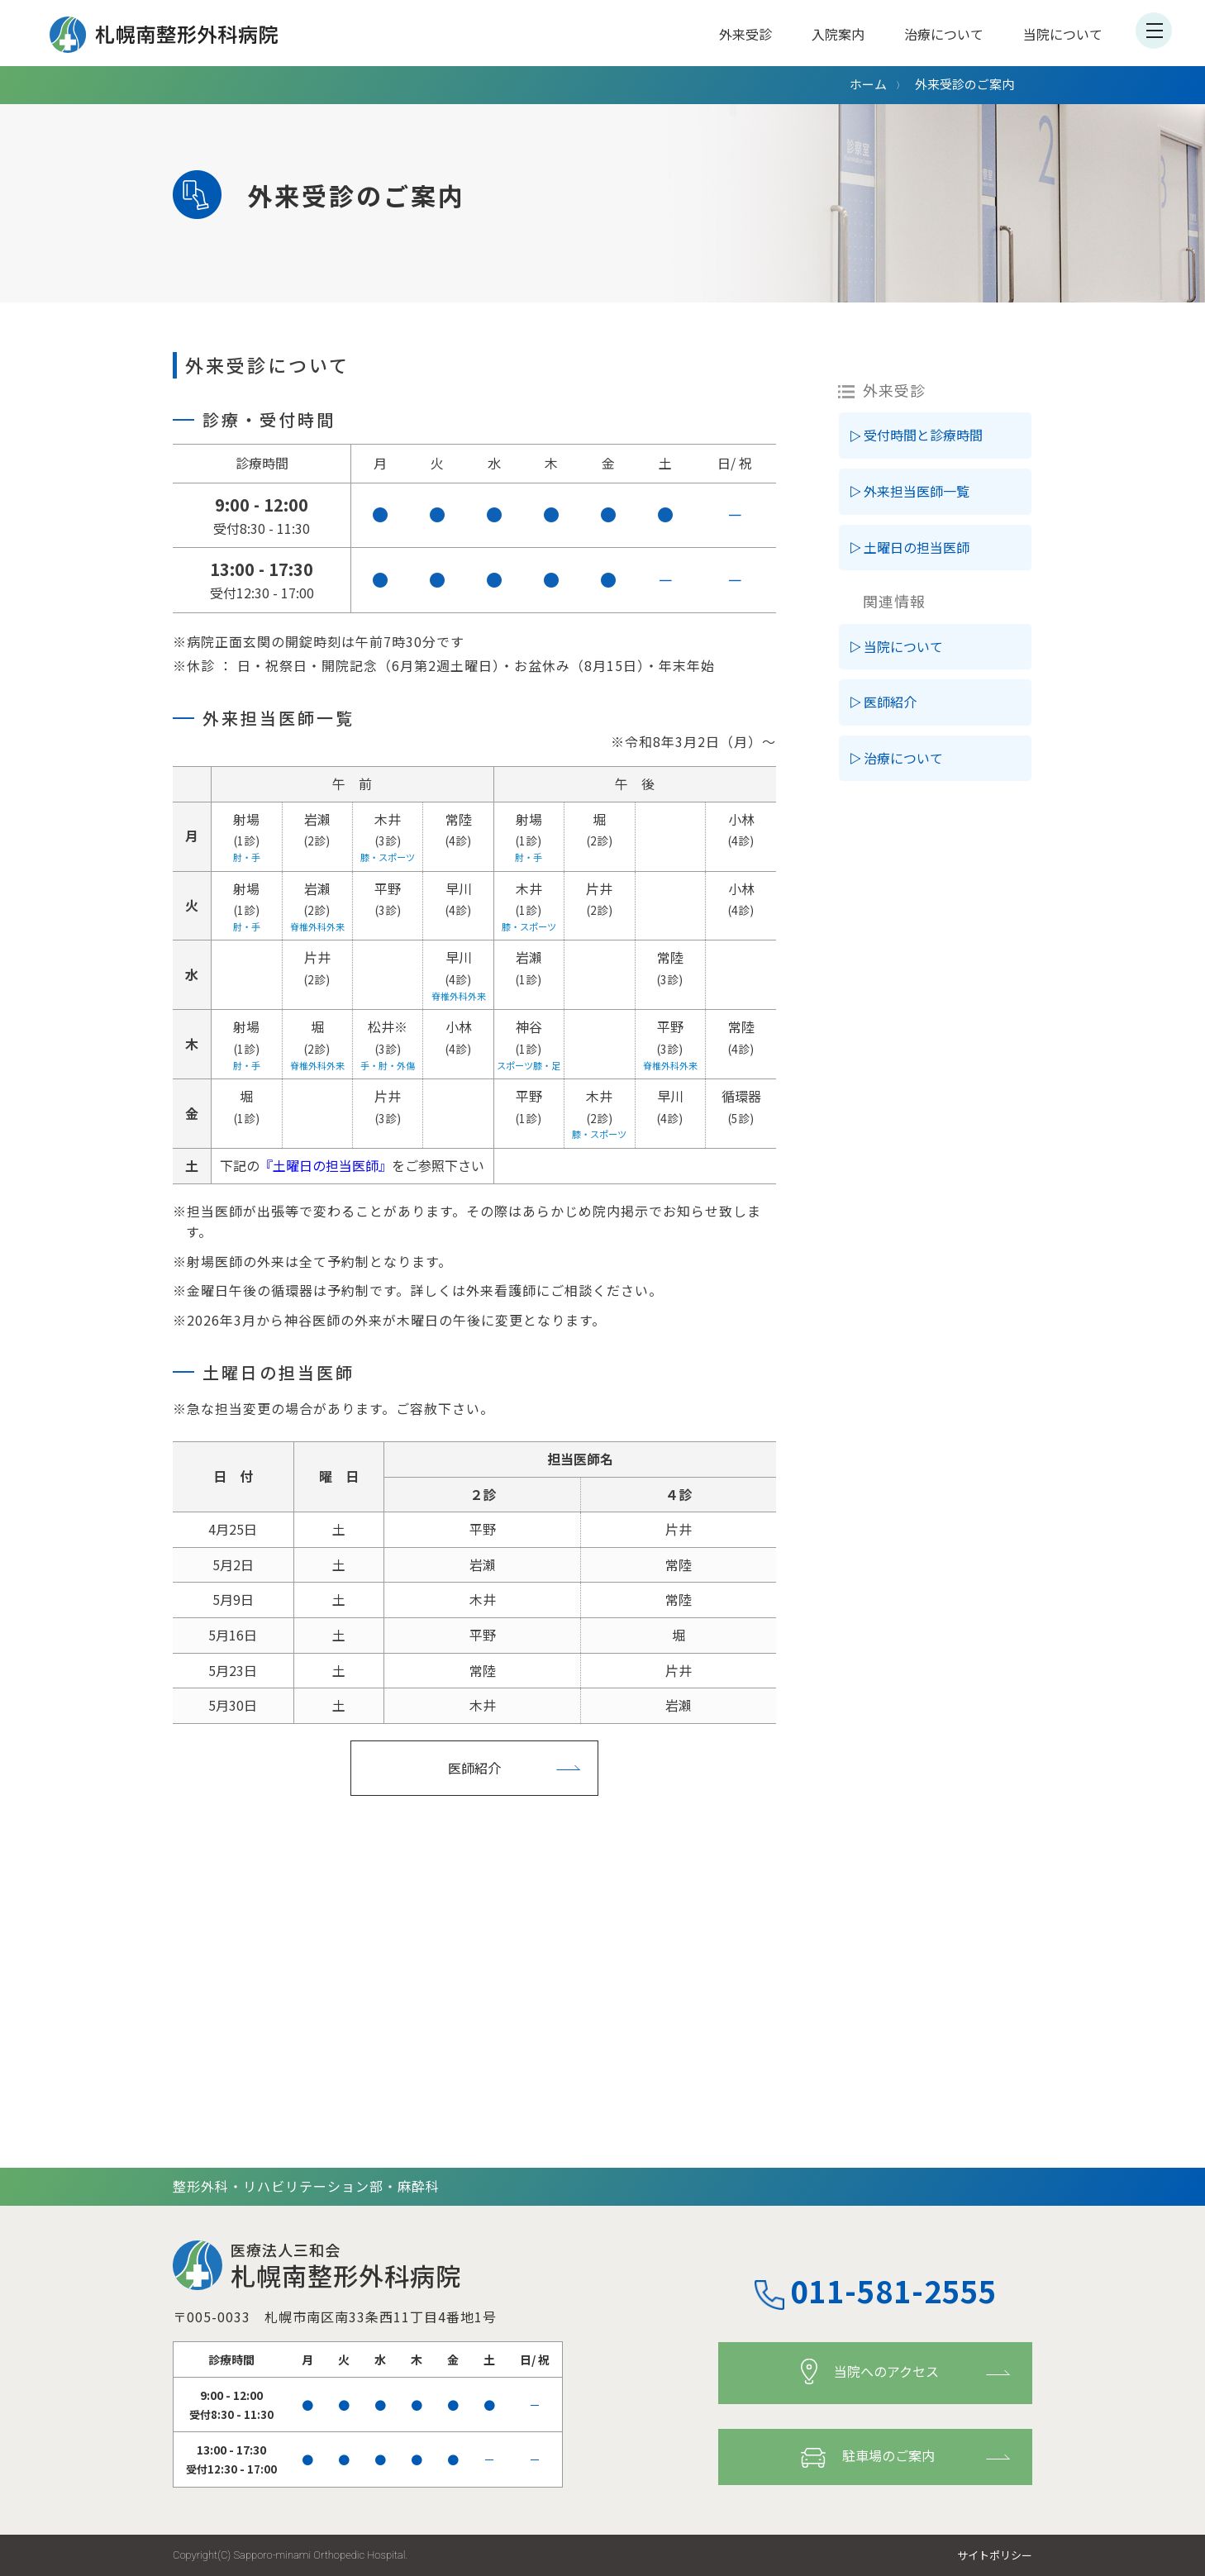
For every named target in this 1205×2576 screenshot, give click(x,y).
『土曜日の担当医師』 (326, 1165)
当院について (1063, 34)
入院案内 (838, 34)
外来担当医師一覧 (916, 491)
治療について (944, 34)
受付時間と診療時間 (923, 435)
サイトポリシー (994, 2555)
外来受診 (745, 34)
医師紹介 (474, 1768)
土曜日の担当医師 (916, 547)
